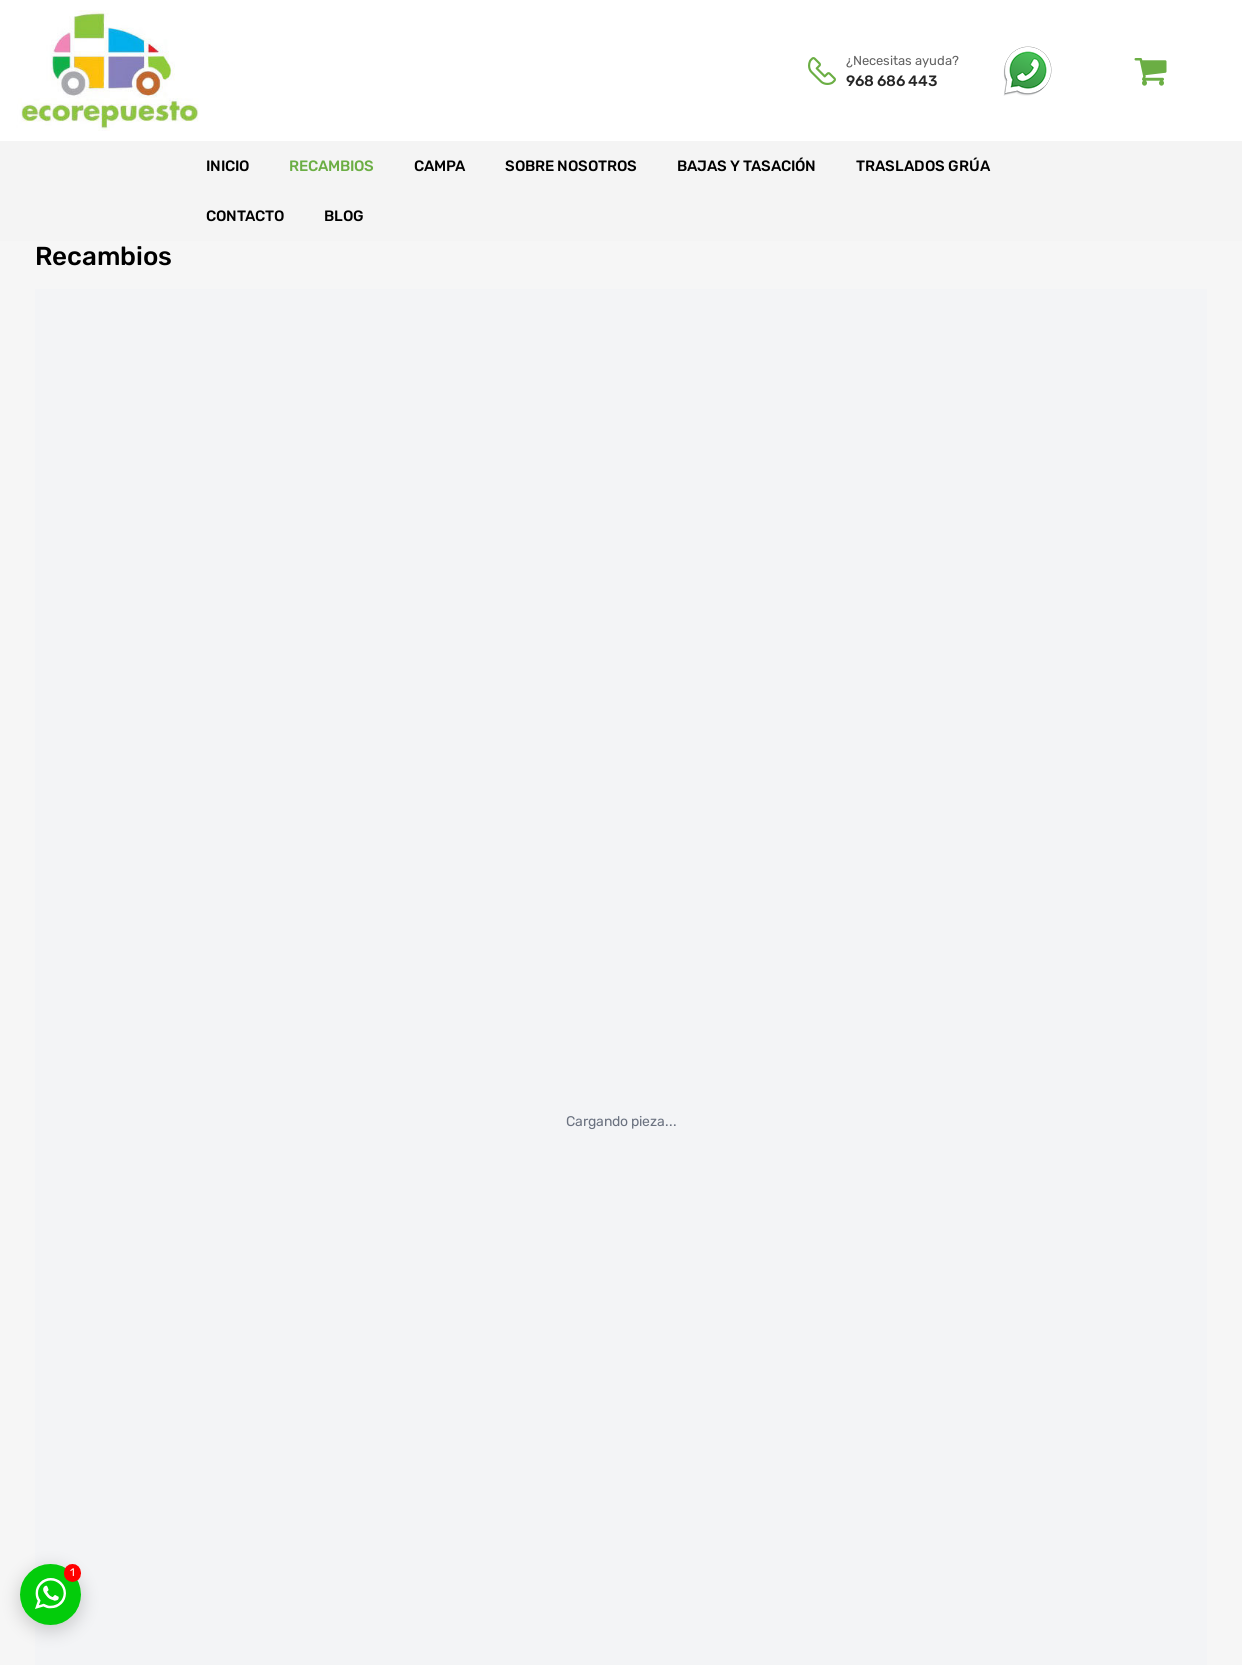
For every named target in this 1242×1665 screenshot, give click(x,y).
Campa (439, 166)
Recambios (331, 166)
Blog (344, 216)
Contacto (245, 216)
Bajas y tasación (746, 166)
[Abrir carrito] (1151, 71)
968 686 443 (891, 81)
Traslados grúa (923, 166)
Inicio (227, 166)
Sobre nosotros (571, 166)
